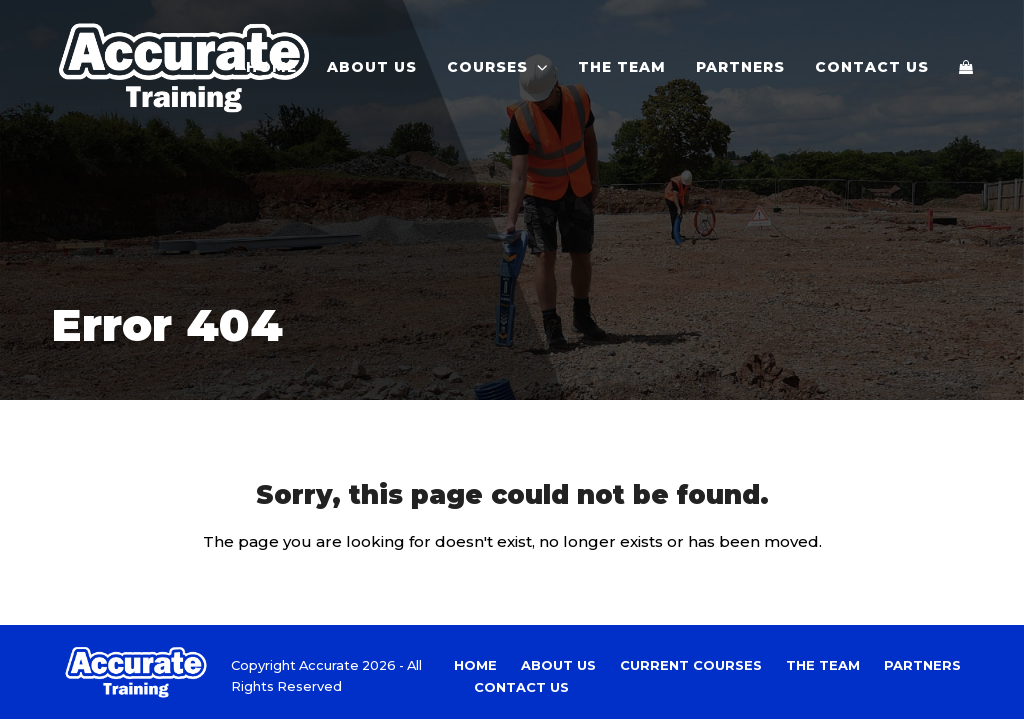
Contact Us (521, 687)
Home (475, 665)
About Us (558, 665)
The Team (823, 665)
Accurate (329, 665)
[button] (966, 67)
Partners (922, 665)
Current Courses (691, 665)
